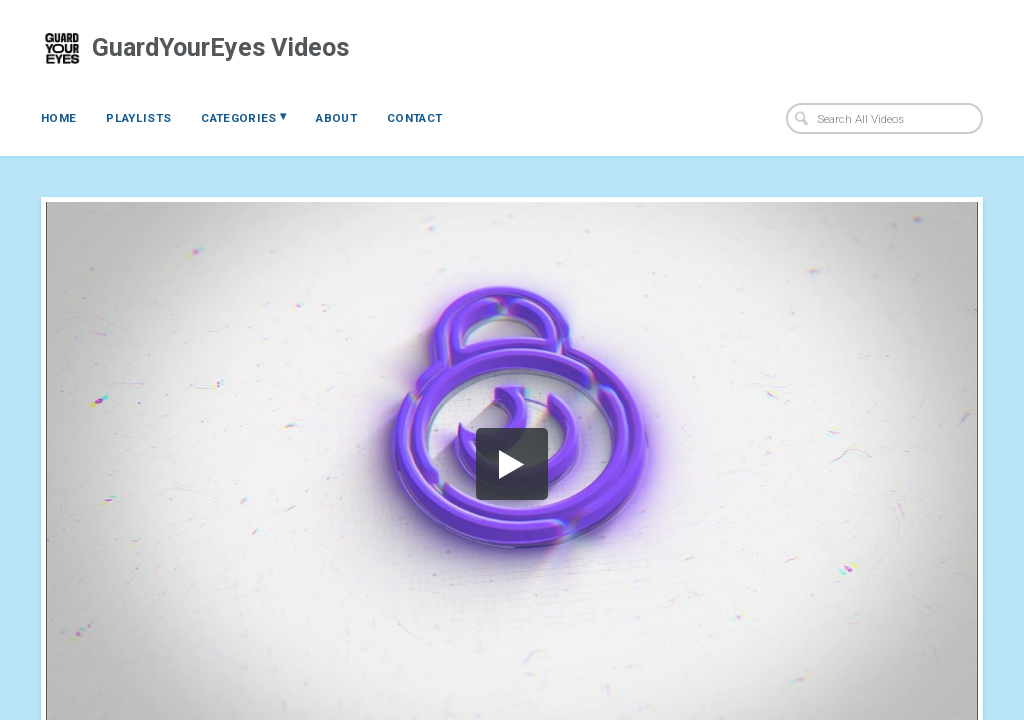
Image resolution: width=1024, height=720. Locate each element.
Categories (243, 117)
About (336, 118)
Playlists (138, 118)
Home (58, 118)
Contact (414, 118)
